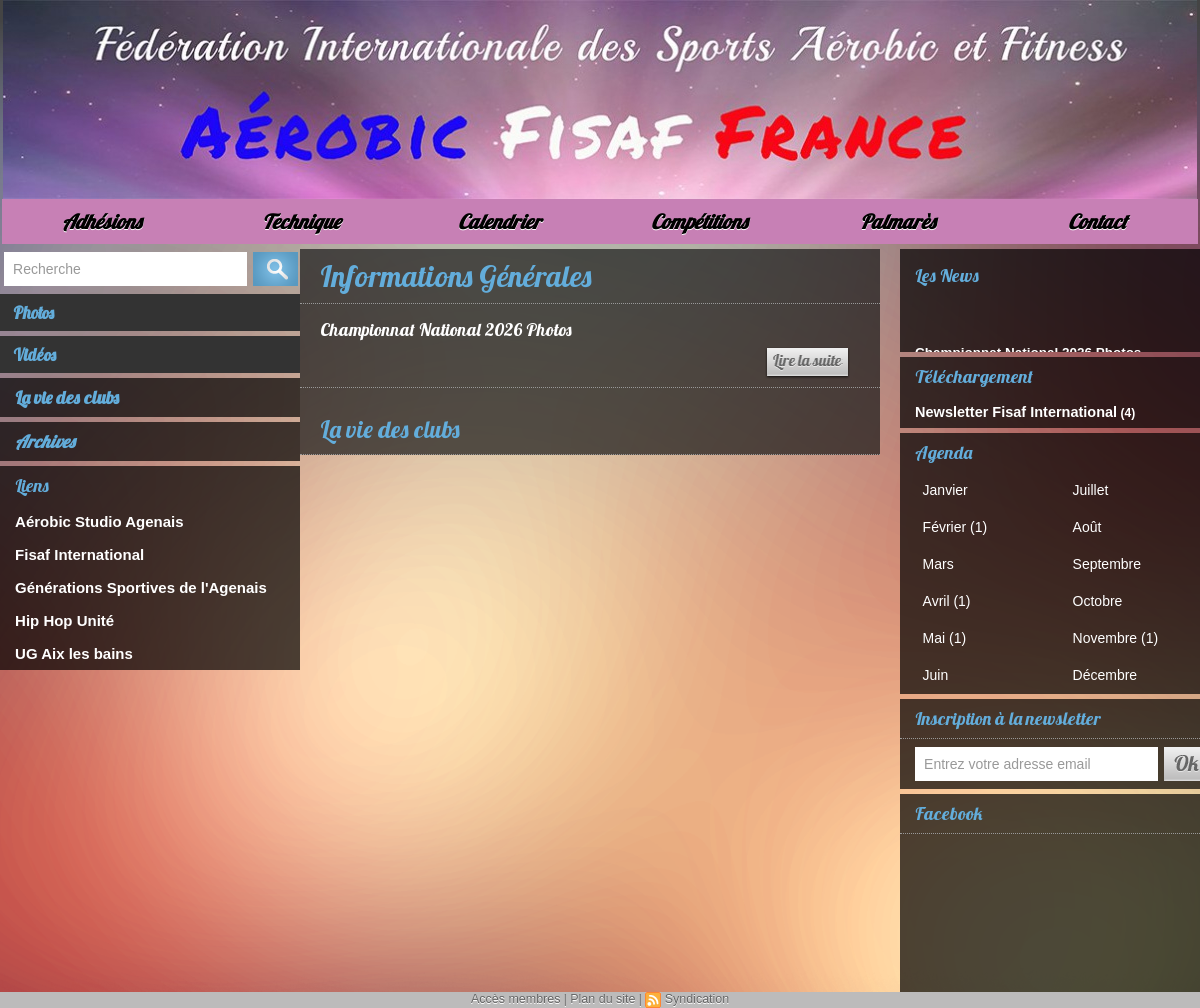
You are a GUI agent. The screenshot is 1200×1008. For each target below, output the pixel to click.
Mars (944, 558)
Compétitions (699, 221)
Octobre (1103, 594)
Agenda (943, 450)
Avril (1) (952, 594)
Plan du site (602, 999)
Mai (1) (950, 629)
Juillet (1096, 487)
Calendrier (499, 221)
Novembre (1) (1119, 629)
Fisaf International (71, 563)
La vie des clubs (68, 409)
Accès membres (518, 999)
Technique (301, 221)
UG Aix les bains (66, 656)
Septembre (1112, 558)
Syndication (694, 999)
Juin (942, 665)
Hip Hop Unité (58, 625)
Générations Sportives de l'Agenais (124, 594)
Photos (43, 315)
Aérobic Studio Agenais (88, 532)
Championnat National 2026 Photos (447, 329)
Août (1093, 523)
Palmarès (897, 221)
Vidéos (43, 363)
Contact (1097, 221)
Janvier (951, 487)
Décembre (1110, 665)
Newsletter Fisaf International (998, 411)
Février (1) (960, 523)
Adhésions (101, 221)
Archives (45, 453)
